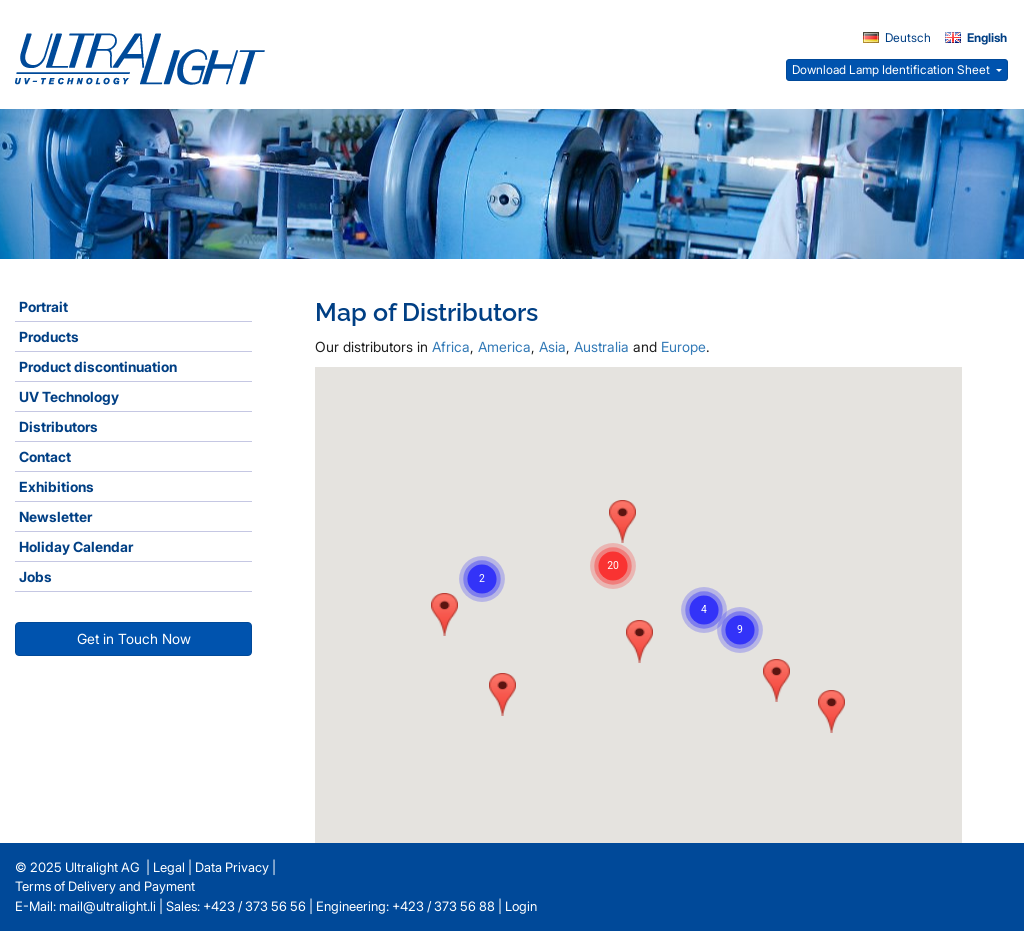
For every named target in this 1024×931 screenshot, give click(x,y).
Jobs (35, 576)
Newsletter (55, 516)
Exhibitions (56, 486)
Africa (451, 346)
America (504, 346)
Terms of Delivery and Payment (105, 886)
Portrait (43, 306)
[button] (502, 694)
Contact (45, 456)
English (976, 37)
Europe (683, 346)
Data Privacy (232, 867)
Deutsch (897, 37)
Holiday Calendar (76, 546)
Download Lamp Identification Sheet (892, 69)
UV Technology (69, 396)
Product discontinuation (98, 366)
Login (521, 906)
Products (49, 336)
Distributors (58, 426)
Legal (169, 867)
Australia (601, 346)
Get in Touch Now (134, 638)
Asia (552, 346)
